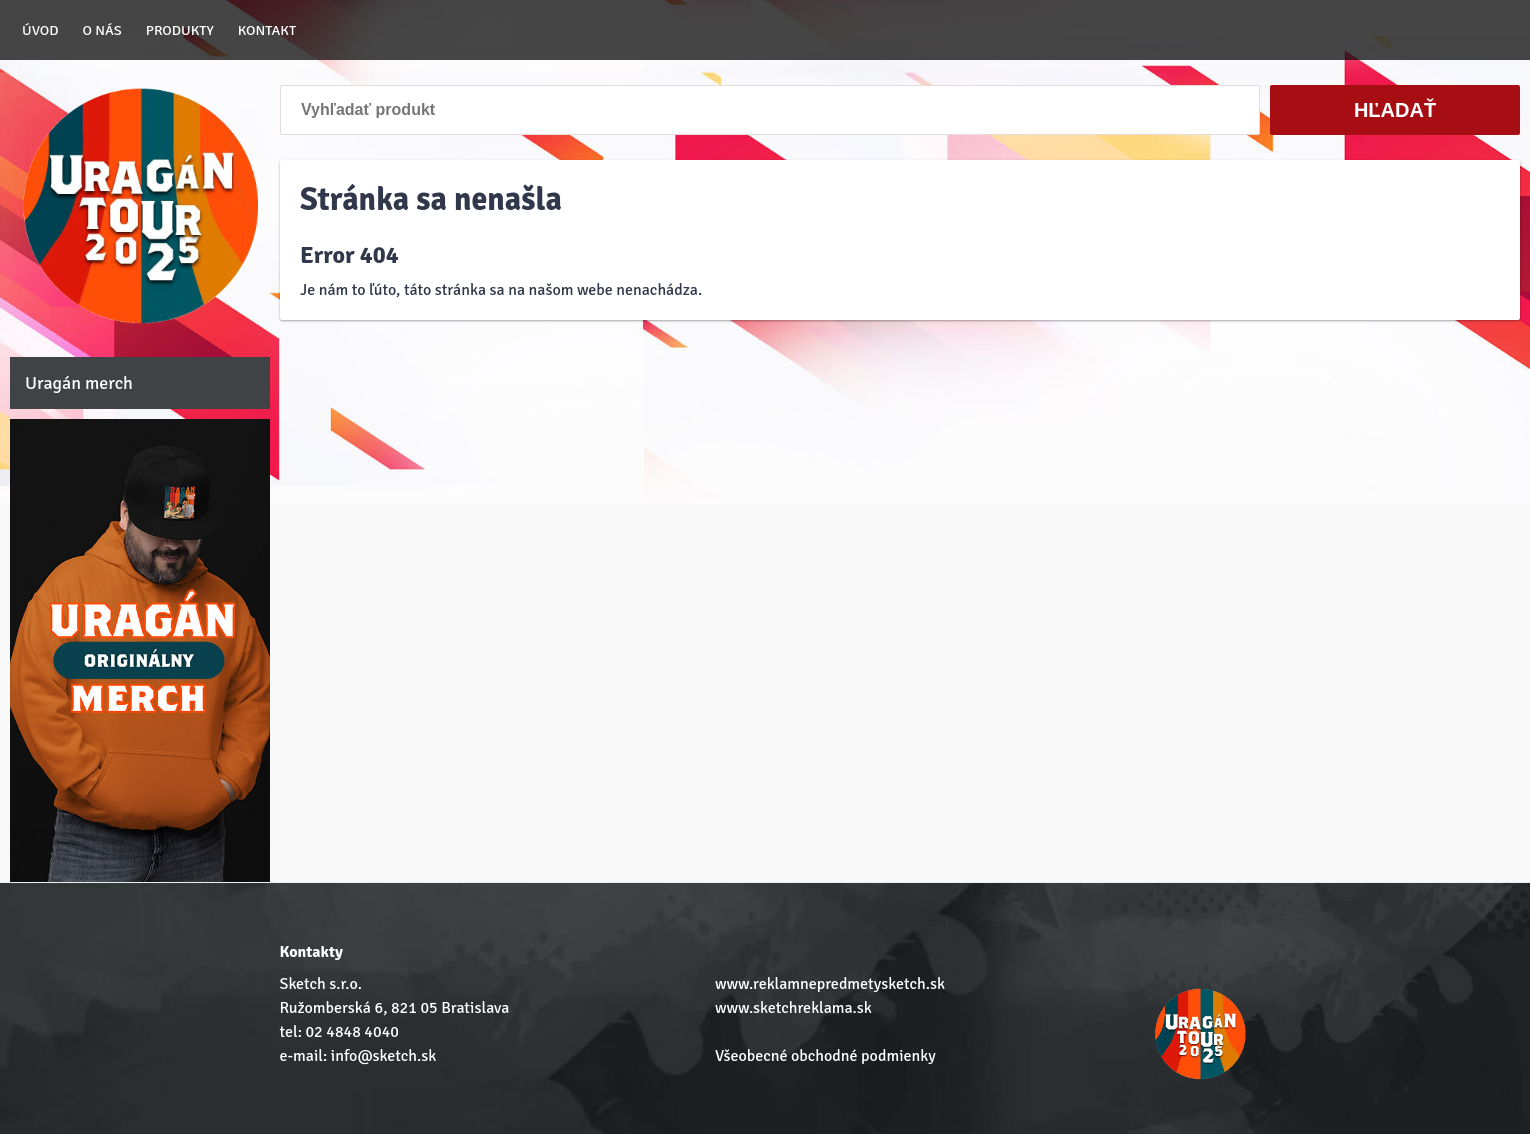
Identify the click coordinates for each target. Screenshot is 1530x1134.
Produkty (180, 30)
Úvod (40, 30)
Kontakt (267, 30)
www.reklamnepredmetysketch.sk (830, 984)
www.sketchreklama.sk (793, 1008)
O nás (102, 30)
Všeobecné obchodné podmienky (825, 1056)
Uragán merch (79, 383)
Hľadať (1395, 110)
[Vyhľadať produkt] (770, 110)
